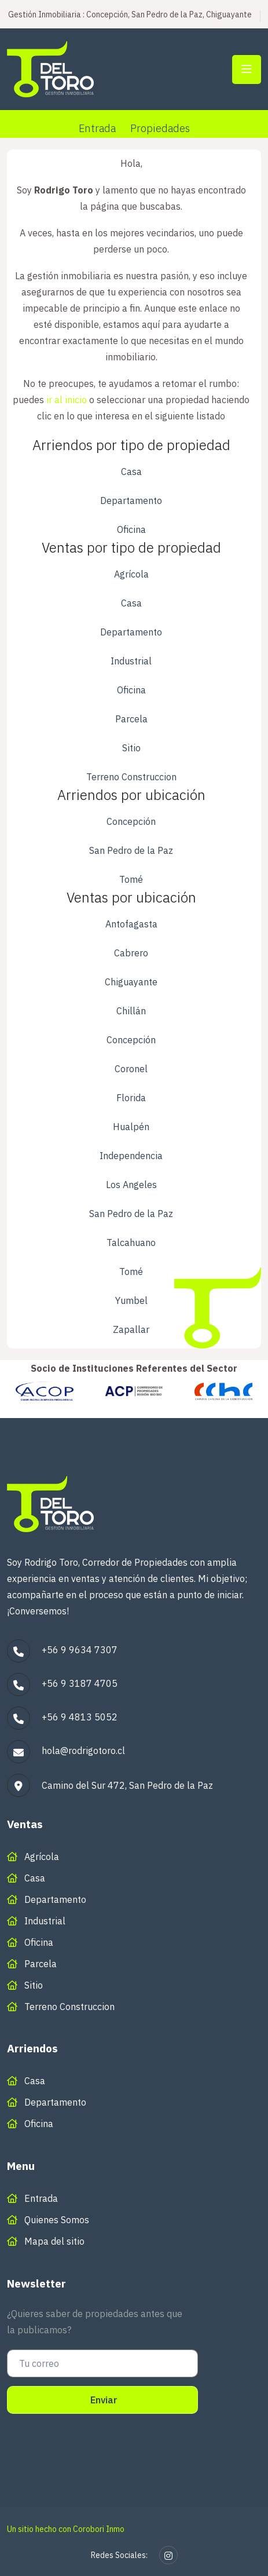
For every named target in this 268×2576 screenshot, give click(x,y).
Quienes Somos (56, 2220)
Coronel (131, 1069)
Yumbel (131, 1300)
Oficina (131, 529)
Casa (131, 471)
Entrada (97, 128)
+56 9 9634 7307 (80, 1650)
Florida (131, 1098)
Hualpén (131, 1126)
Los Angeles (131, 1184)
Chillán (131, 1011)
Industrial (131, 661)
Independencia (131, 1155)
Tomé (131, 879)
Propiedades (160, 128)
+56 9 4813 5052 (80, 1717)
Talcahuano (131, 1242)
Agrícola (131, 574)
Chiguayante (131, 982)
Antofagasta (131, 924)
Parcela (131, 719)
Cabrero (131, 953)
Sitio (131, 748)
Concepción (131, 821)
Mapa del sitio (54, 2241)
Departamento (131, 500)
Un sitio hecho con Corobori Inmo (65, 2529)
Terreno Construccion (131, 777)
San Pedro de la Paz (131, 850)
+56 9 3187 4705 (80, 1683)
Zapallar (131, 1329)
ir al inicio (66, 399)
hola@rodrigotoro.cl (83, 1750)
